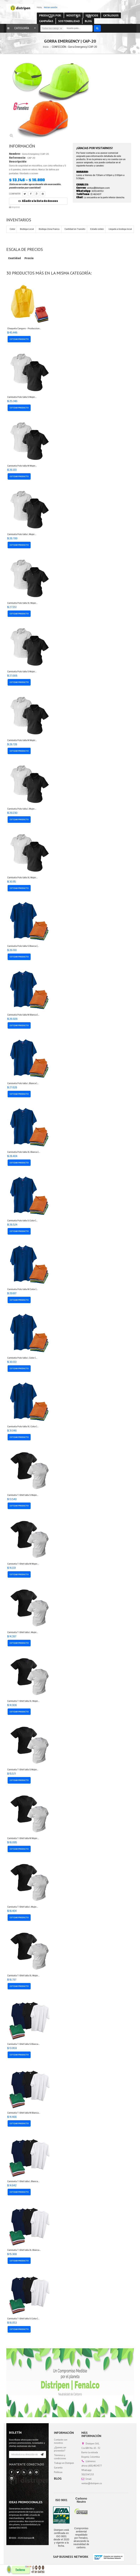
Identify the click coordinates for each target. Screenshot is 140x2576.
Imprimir (15, 207)
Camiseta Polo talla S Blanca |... (23, 946)
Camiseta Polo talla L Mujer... (21, 534)
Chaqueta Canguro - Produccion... (24, 328)
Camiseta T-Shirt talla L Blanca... (23, 2181)
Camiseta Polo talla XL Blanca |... (23, 1152)
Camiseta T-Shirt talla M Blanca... (23, 2112)
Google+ (37, 193)
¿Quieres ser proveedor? (60, 2449)
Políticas (58, 2472)
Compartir (30, 193)
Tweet (25, 193)
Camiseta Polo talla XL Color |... (23, 1426)
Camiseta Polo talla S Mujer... (21, 397)
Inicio (46, 46)
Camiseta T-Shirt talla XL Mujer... (23, 1701)
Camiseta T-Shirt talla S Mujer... (22, 1495)
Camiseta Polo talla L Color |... (22, 1357)
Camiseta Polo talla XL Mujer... (22, 603)
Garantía (58, 2467)
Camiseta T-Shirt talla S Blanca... (23, 2044)
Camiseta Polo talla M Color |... (22, 1289)
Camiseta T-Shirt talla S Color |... (23, 2318)
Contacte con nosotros (60, 2441)
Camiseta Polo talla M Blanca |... (23, 1014)
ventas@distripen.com (92, 2483)
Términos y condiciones (60, 2457)
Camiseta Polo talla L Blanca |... (23, 1083)
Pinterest (43, 193)
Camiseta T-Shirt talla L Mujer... (22, 1632)
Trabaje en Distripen (64, 2463)
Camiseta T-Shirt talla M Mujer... (23, 1563)
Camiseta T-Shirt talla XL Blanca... (24, 2250)
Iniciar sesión (50, 7)
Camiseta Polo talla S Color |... (22, 1220)
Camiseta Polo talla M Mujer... (22, 465)
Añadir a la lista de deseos (40, 201)
